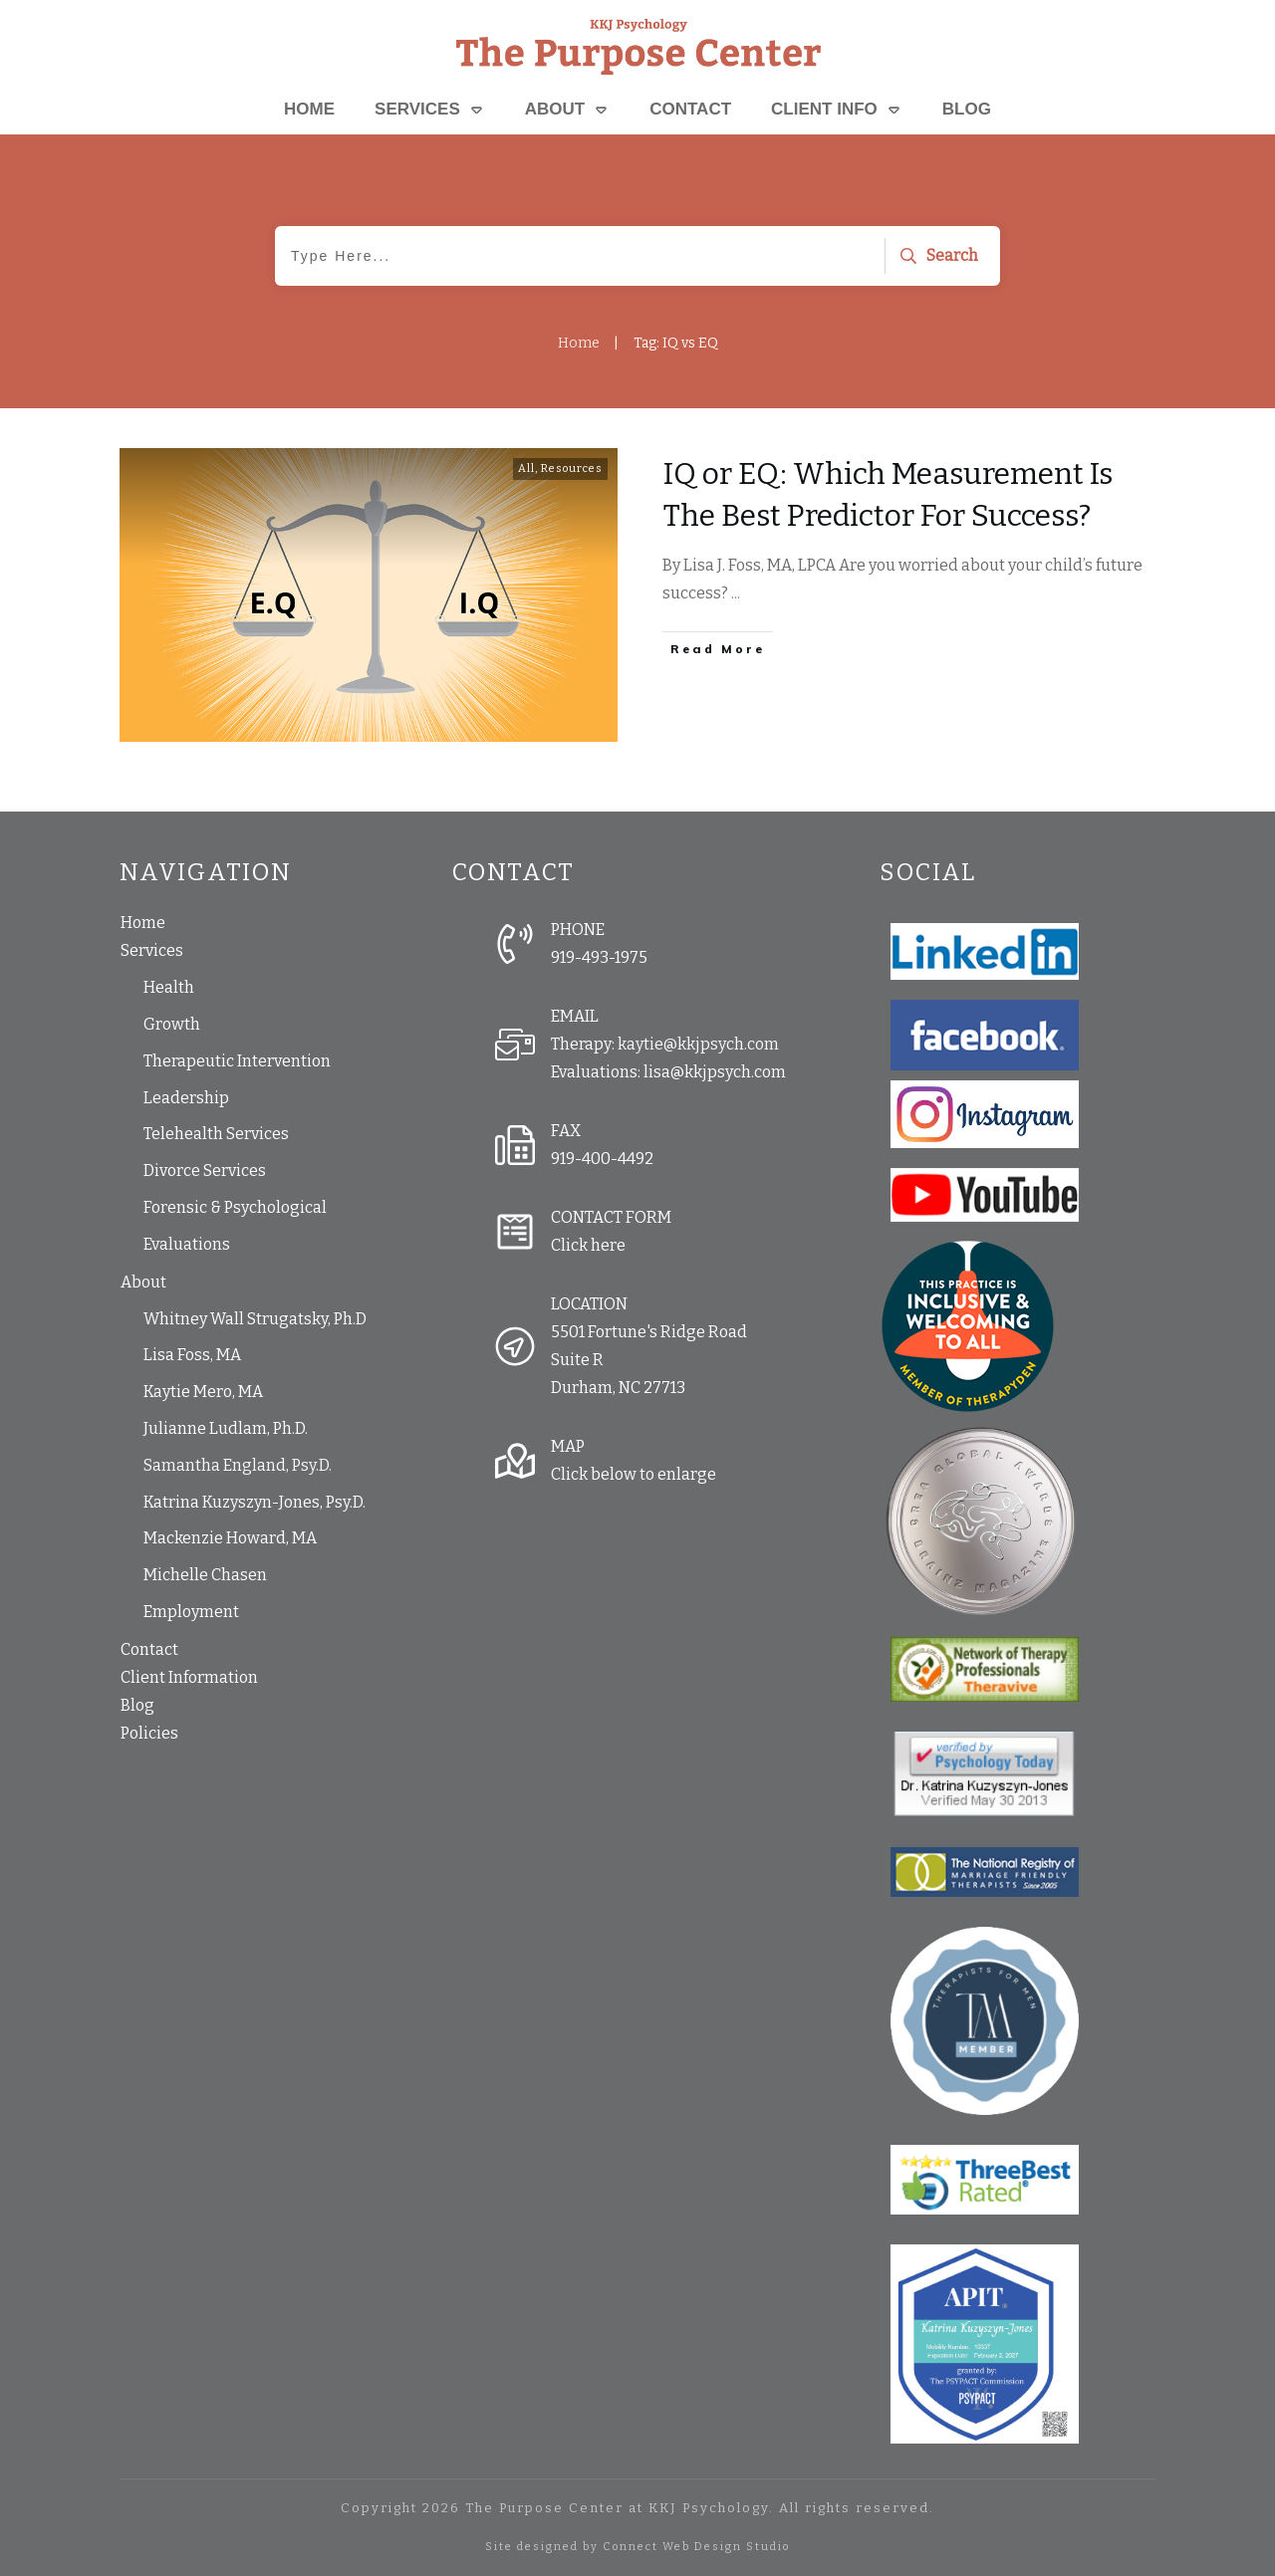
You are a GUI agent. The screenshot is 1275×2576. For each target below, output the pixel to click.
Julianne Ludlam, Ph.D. (225, 1428)
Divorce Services (204, 1170)
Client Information (189, 1677)
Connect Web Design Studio (696, 2546)
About (143, 1282)
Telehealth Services (216, 1133)
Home (143, 922)
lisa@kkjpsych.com (714, 1071)
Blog (137, 1705)
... (735, 593)
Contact (149, 1649)
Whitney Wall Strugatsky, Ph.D (255, 1318)
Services (152, 950)
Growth (171, 1024)
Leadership (186, 1097)
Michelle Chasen (205, 1574)
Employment (191, 1611)
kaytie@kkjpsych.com (698, 1044)
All (526, 468)
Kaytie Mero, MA (203, 1391)
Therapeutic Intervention (237, 1061)
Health (168, 987)
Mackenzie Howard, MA (230, 1537)
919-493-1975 (599, 957)
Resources (572, 468)
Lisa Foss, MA (192, 1354)
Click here (588, 1245)
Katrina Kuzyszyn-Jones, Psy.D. (254, 1502)
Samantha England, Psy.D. (237, 1465)
